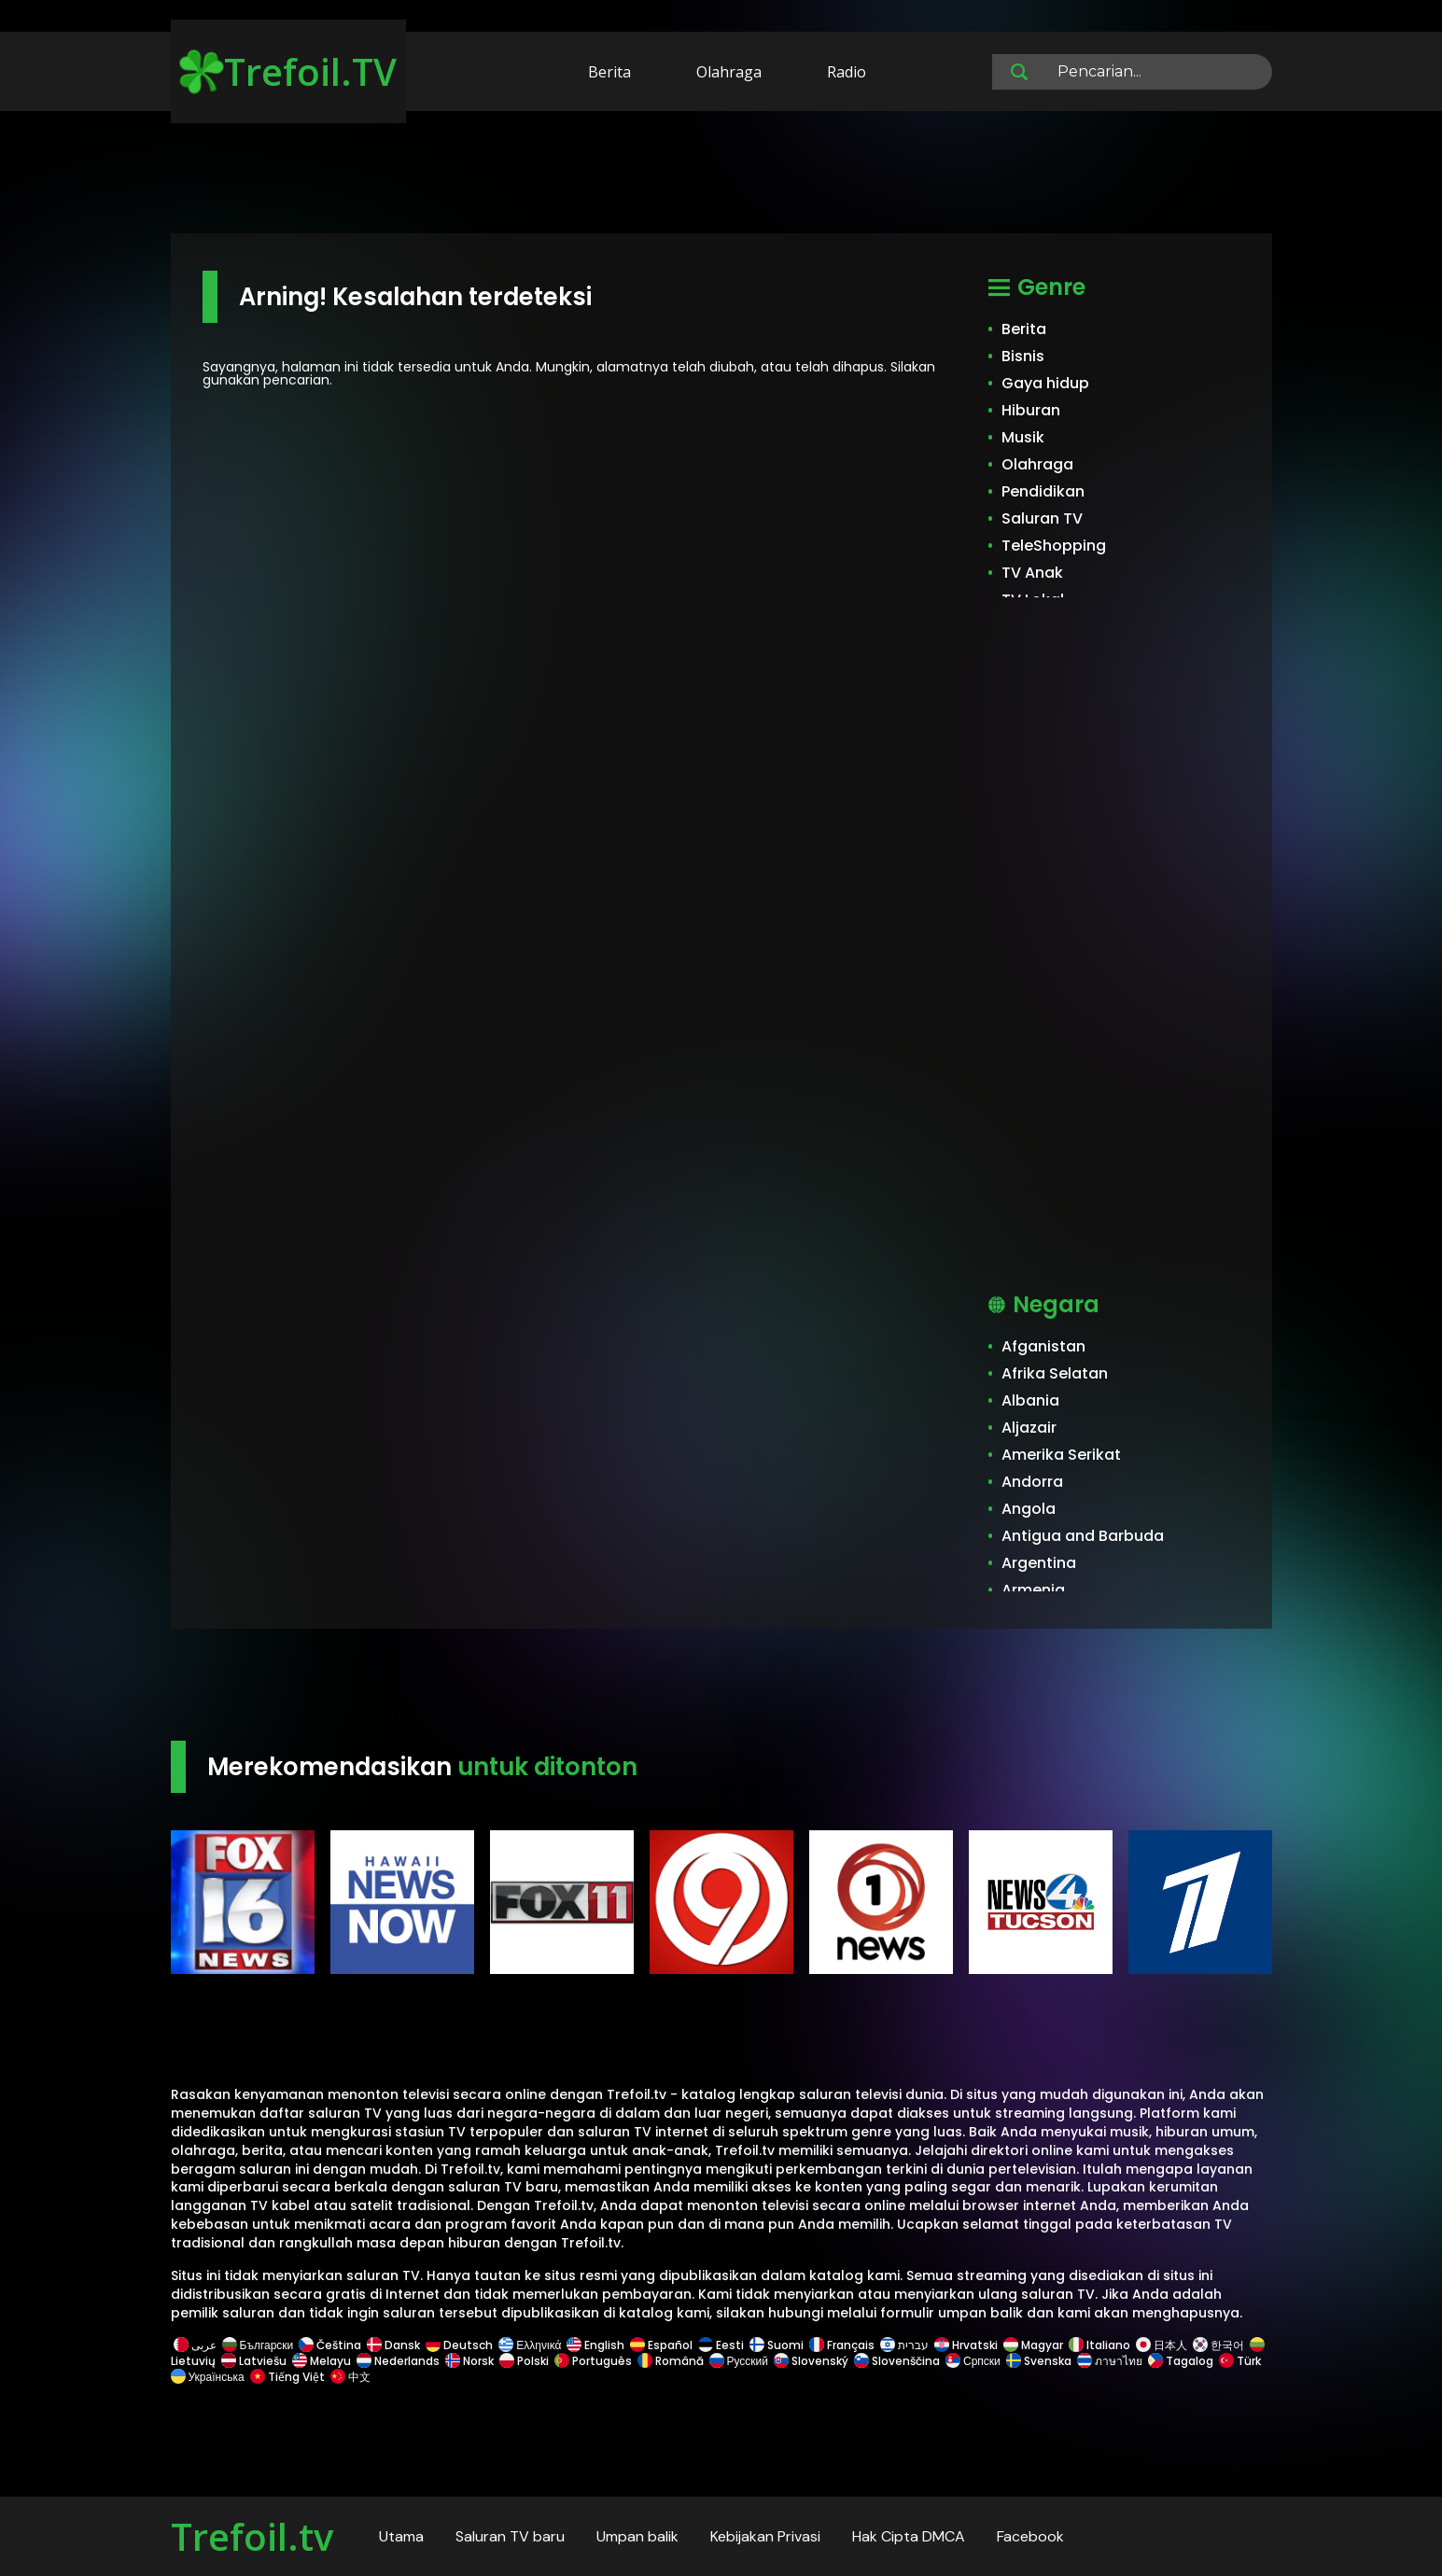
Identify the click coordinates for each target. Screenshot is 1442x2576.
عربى (195, 2345)
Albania (1030, 1400)
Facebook (1030, 2536)
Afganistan (1043, 1346)
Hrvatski (966, 2345)
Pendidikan (1043, 491)
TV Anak (1032, 572)
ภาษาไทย (1109, 2361)
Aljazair (1029, 1427)
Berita (609, 72)
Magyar (1033, 2345)
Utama (401, 2536)
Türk (1240, 2361)
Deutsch (459, 2345)
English (595, 2345)
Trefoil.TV (288, 71)
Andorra (1032, 1481)
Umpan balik (637, 2536)
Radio (846, 72)
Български (258, 2345)
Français (841, 2345)
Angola (1028, 1508)
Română (671, 2361)
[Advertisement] (721, 175)
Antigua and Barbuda (1082, 1536)
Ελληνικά (530, 2345)
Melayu (321, 2361)
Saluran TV (1042, 518)
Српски (973, 2361)
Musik (1022, 437)
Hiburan (1030, 410)
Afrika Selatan (1054, 1373)
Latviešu (253, 2361)
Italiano (1099, 2345)
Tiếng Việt (287, 2377)
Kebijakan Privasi (765, 2536)
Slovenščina (897, 2361)
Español (661, 2345)
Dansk (393, 2345)
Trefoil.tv (252, 2536)
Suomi (776, 2345)
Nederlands (398, 2361)
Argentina (1038, 1563)
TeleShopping (1053, 545)
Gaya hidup (1045, 383)
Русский (739, 2361)
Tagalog (1180, 2361)
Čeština (330, 2345)
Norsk (469, 2361)
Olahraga (729, 72)
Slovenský (811, 2361)
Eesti (721, 2345)
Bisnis (1022, 356)
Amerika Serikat (1061, 1454)
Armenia (1033, 1590)
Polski (524, 2361)
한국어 (1218, 2345)
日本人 (1161, 2345)
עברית (904, 2345)
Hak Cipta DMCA (908, 2536)
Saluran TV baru (510, 2536)
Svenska (1038, 2361)
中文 (349, 2377)
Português (593, 2361)
